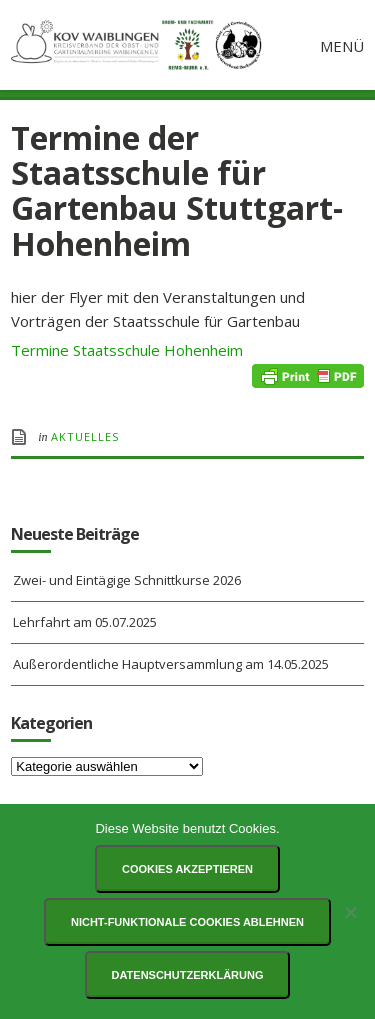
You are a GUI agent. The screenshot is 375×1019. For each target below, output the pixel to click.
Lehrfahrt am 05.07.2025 (85, 622)
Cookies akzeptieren (187, 869)
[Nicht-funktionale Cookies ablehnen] (350, 912)
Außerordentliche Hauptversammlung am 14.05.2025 (171, 664)
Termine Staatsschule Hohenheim (127, 350)
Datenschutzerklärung (188, 975)
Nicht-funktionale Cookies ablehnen (187, 922)
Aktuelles (85, 436)
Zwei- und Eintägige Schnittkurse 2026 (127, 580)
